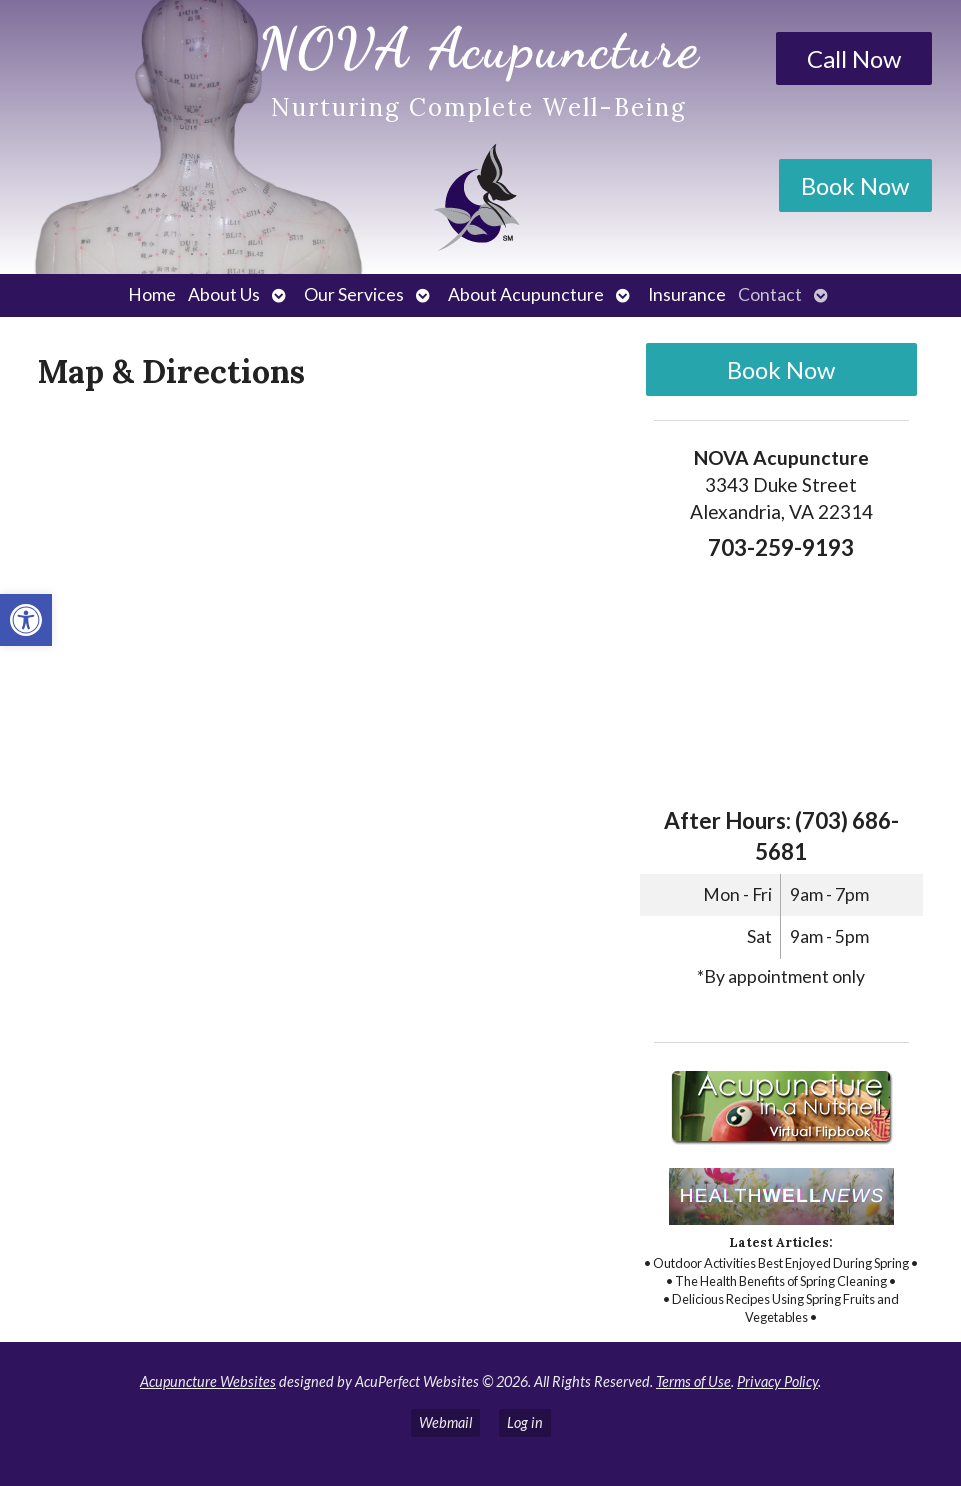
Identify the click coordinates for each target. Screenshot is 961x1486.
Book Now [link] (855, 185)
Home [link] (152, 294)
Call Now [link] (854, 58)
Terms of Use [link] (693, 1381)
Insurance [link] (687, 294)
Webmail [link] (445, 1422)
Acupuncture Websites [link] (208, 1381)
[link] (26, 620)
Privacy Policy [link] (777, 1381)
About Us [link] (224, 294)
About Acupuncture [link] (526, 294)
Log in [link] (525, 1422)
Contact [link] (770, 294)
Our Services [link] (354, 294)
